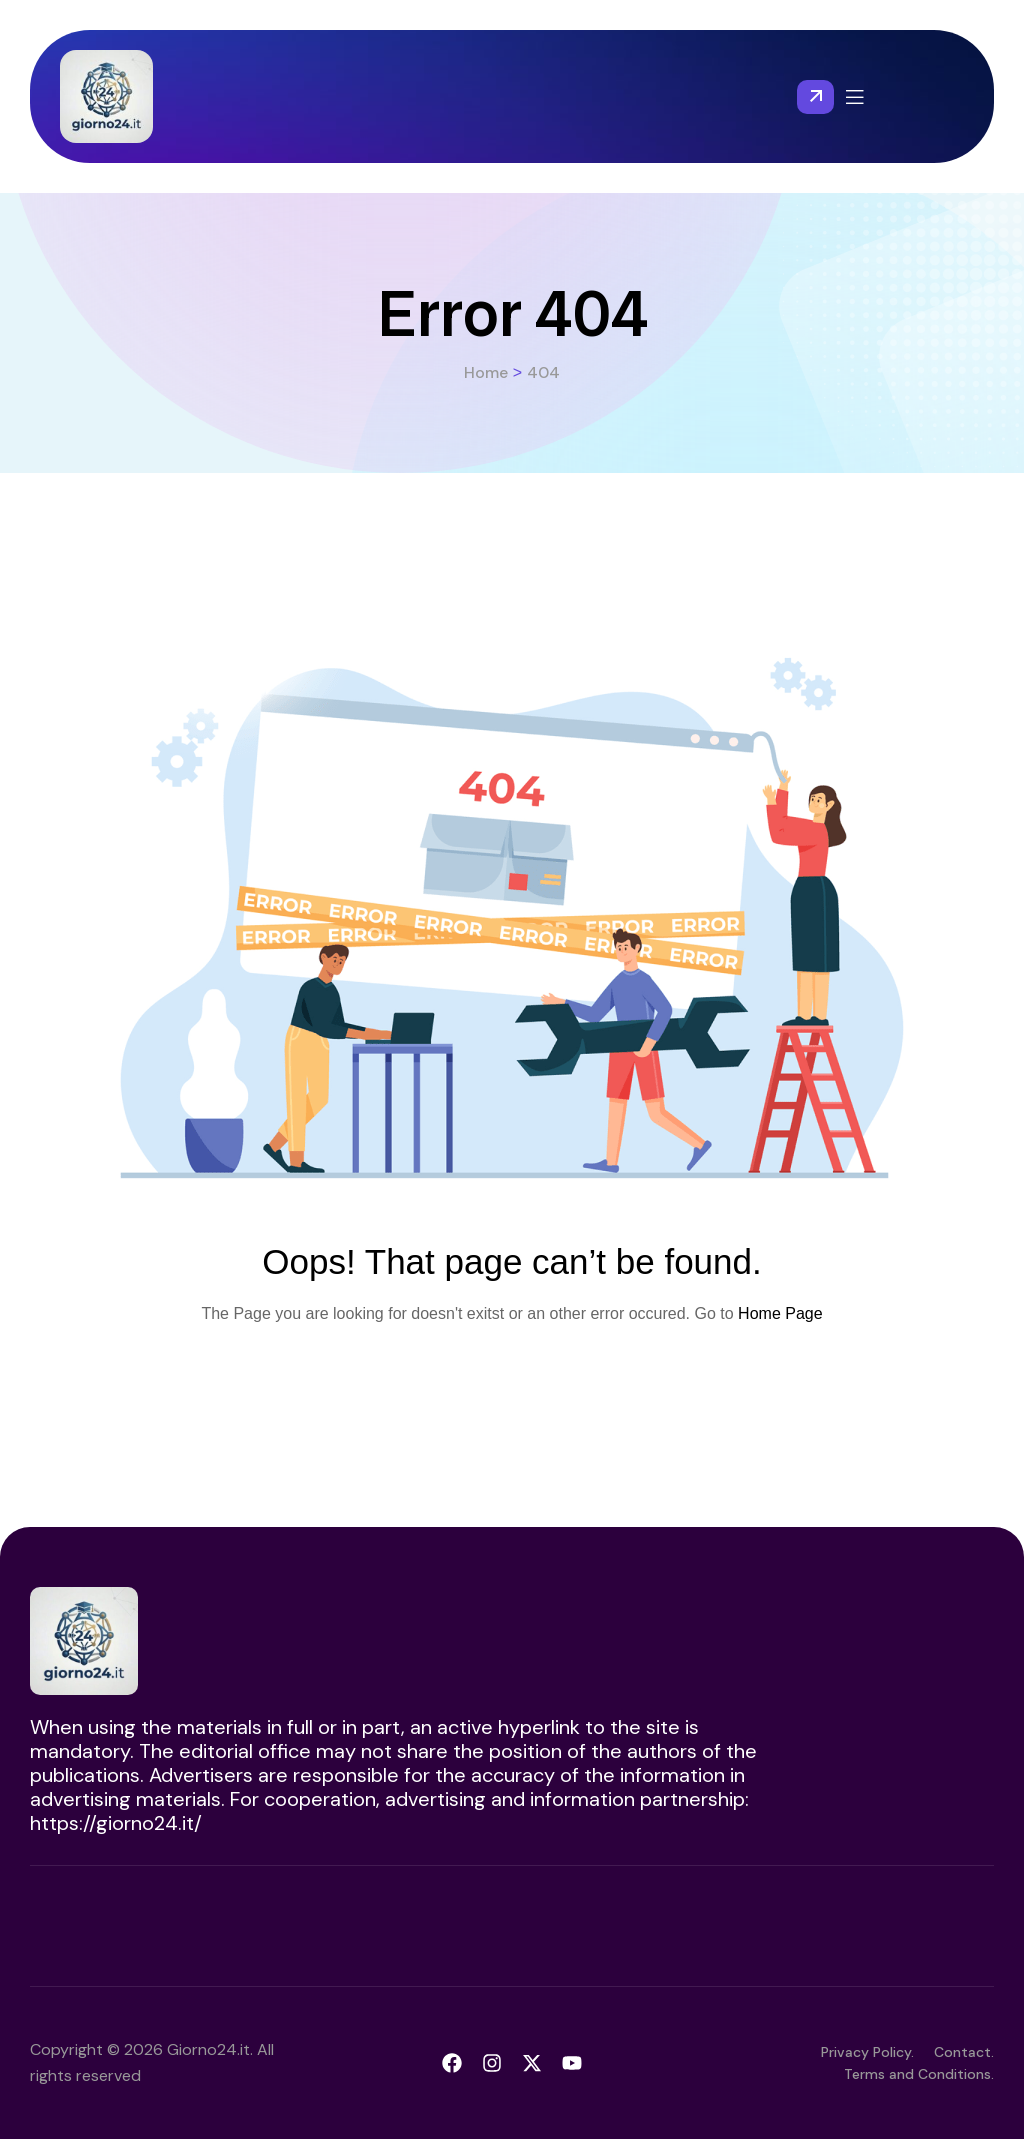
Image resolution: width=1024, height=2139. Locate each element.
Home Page (780, 1313)
